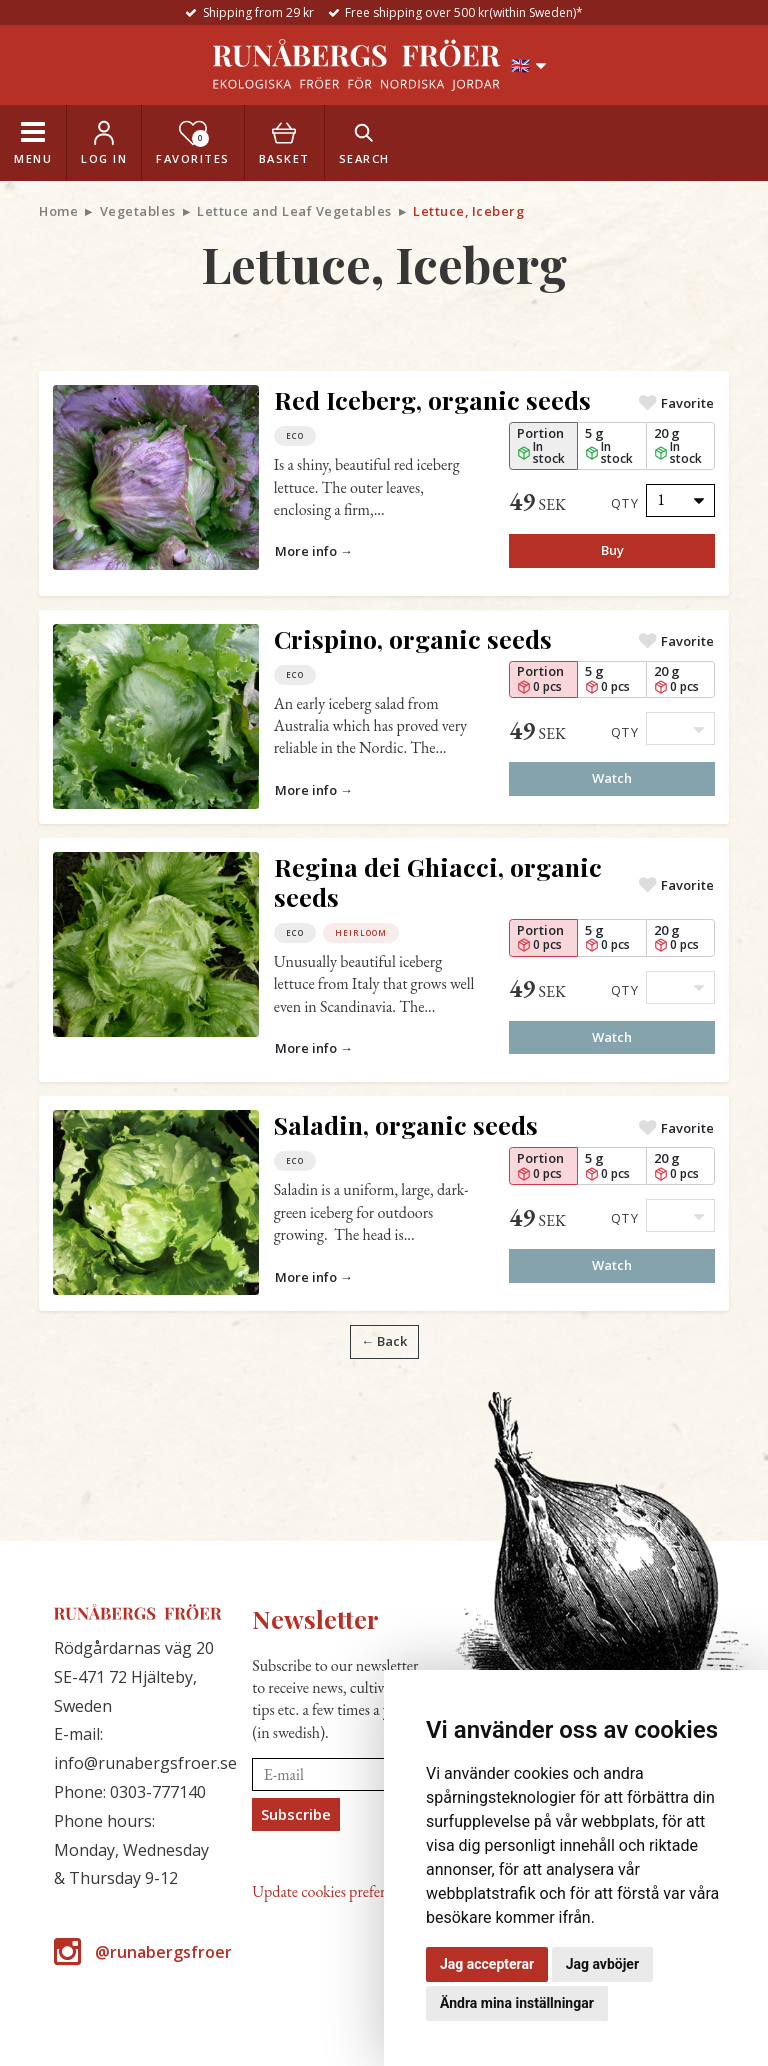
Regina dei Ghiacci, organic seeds (438, 881)
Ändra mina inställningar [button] (517, 2003)
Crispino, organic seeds (413, 638)
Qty (625, 503)
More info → (314, 551)
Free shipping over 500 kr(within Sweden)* (464, 12)
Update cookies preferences (334, 1891)
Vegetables (138, 211)
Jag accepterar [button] (487, 1964)
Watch (612, 778)
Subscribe (296, 1814)
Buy (612, 550)
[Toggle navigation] (33, 143)
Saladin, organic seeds (406, 1124)
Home (58, 211)
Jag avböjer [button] (602, 1964)
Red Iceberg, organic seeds (432, 399)
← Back (384, 1341)
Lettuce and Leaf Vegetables (294, 211)
